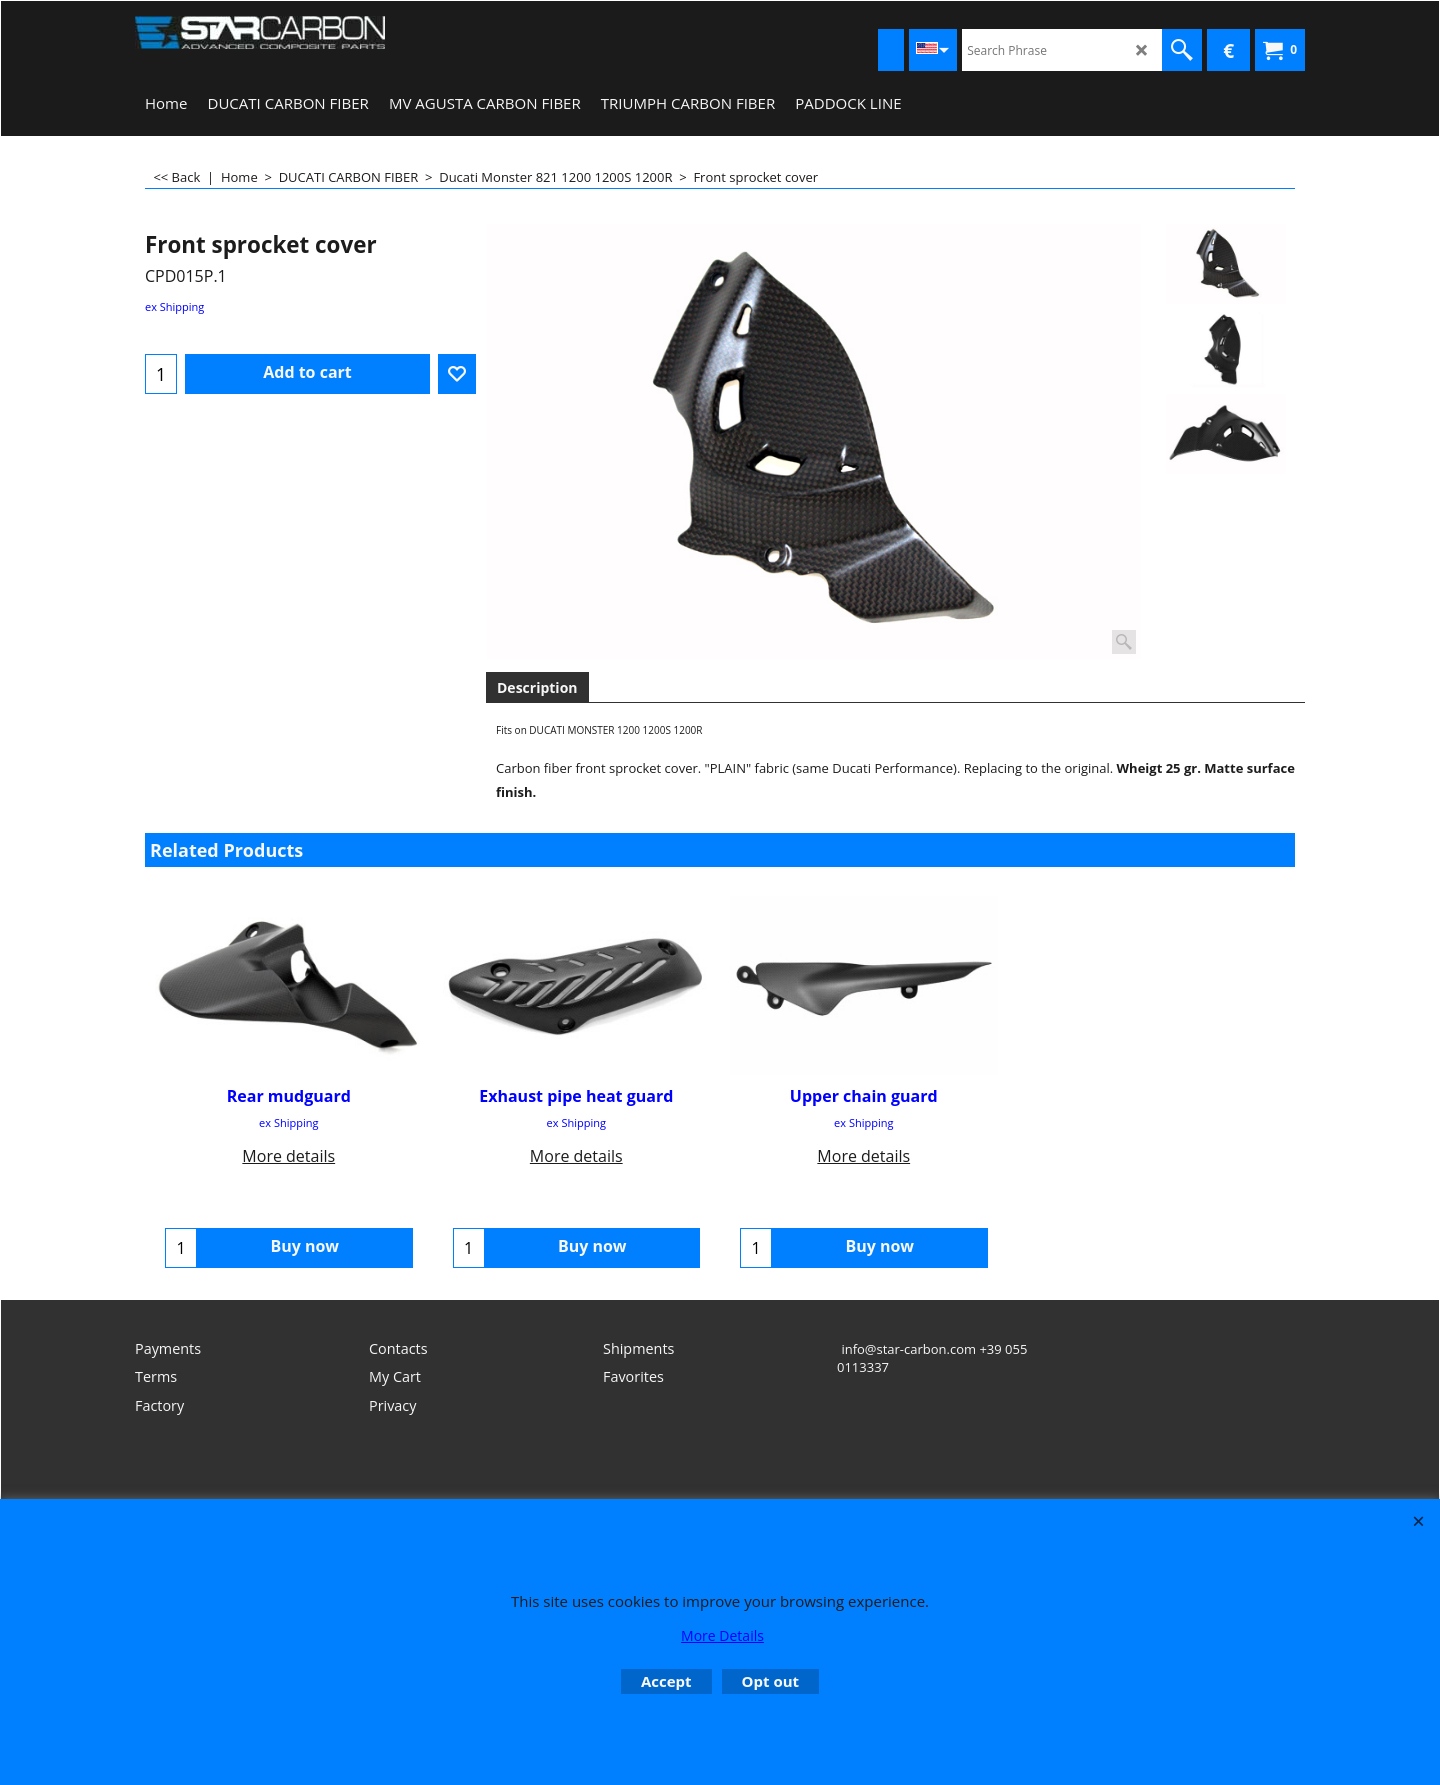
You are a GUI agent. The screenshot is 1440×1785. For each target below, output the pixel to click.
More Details (722, 1635)
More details (288, 1155)
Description (537, 687)
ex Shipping (174, 306)
